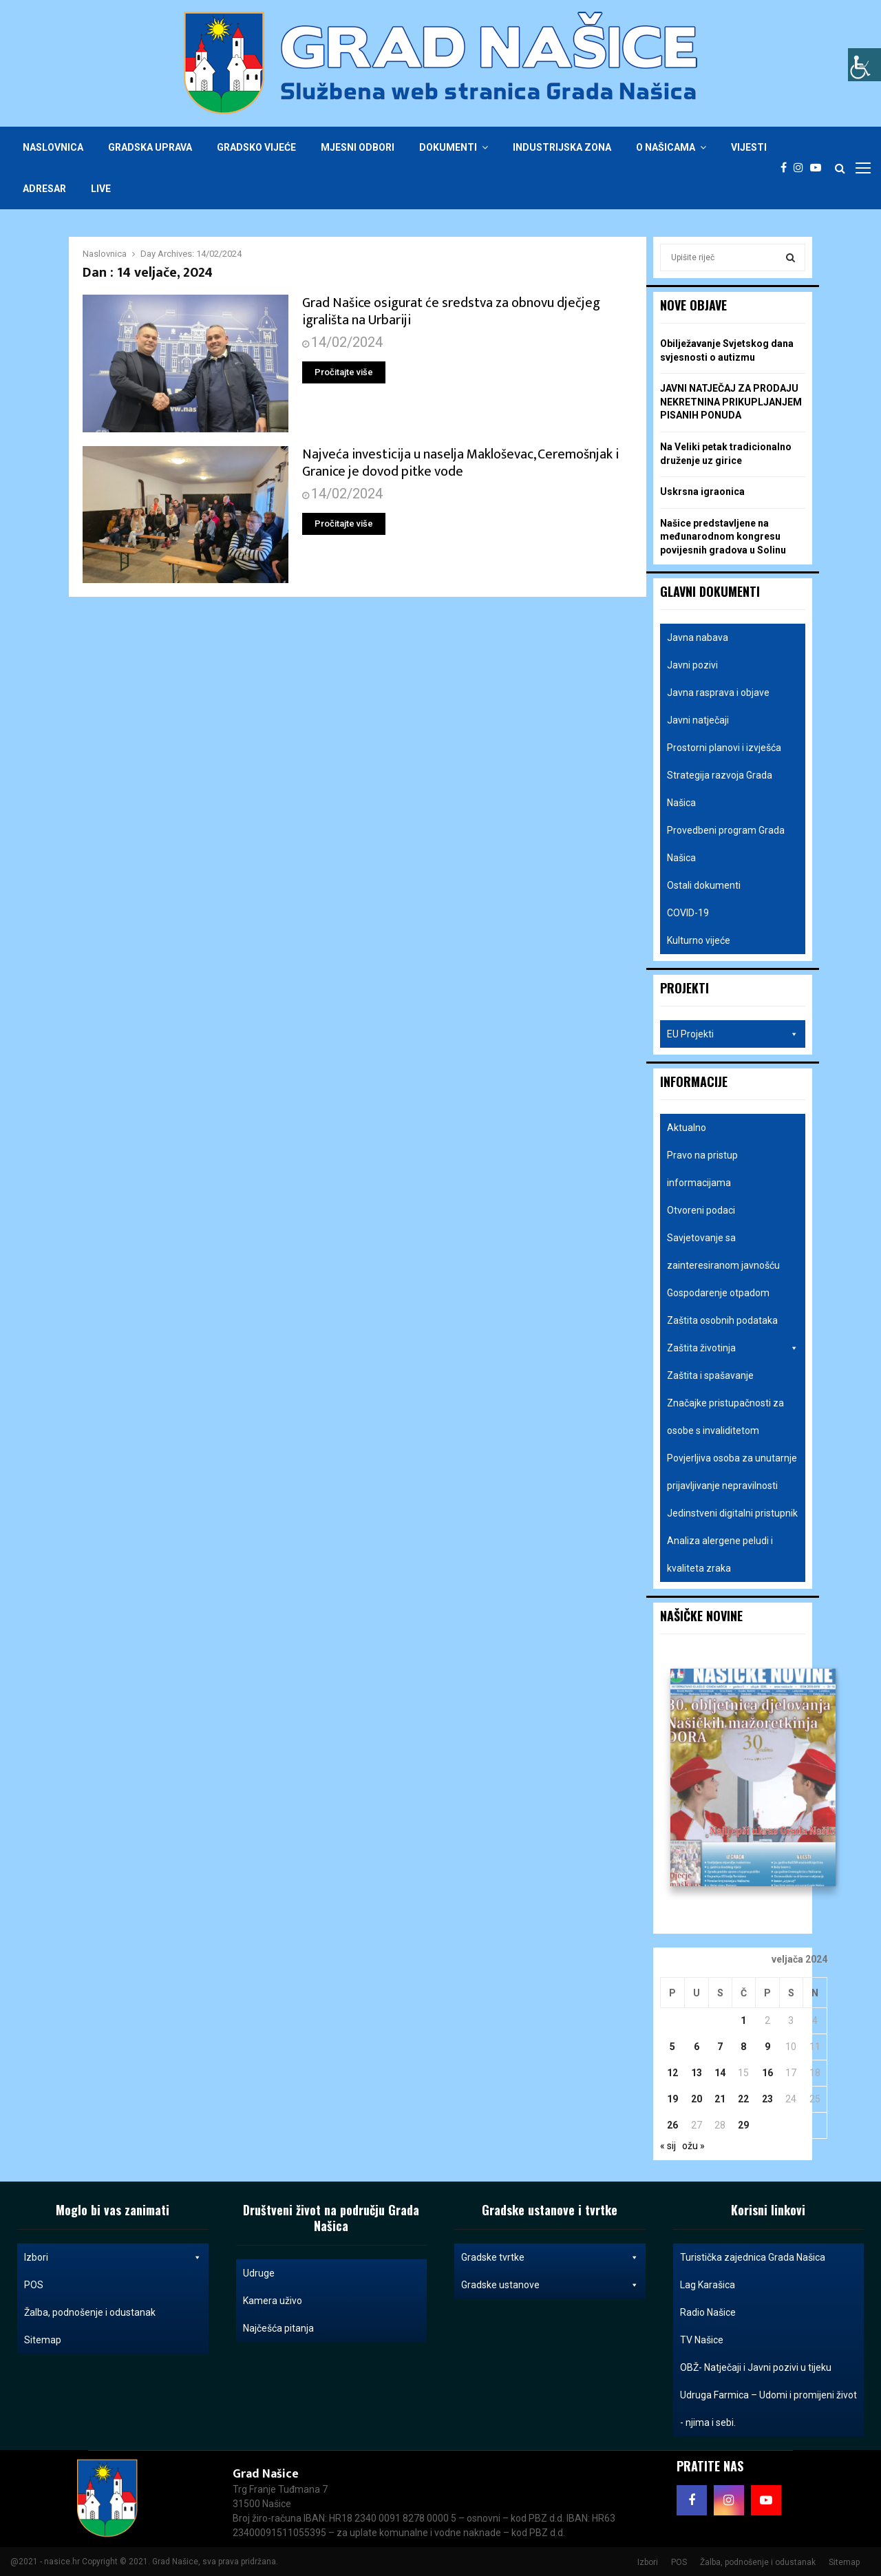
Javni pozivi (692, 665)
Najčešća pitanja (278, 2328)
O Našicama (665, 147)
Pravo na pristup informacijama (702, 1169)
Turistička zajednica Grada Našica (752, 2257)
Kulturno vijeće (698, 940)
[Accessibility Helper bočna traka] (864, 64)
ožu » (693, 2145)
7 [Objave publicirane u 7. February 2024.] (720, 2046)
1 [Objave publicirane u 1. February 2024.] (743, 2020)
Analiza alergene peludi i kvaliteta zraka (720, 1554)
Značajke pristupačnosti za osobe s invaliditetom (725, 1416)
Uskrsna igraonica (702, 491)
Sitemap (42, 2339)
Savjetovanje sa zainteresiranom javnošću (723, 1251)
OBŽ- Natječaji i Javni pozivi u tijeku (755, 2367)
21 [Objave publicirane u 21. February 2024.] (719, 2098)
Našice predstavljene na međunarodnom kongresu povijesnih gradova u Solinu (723, 537)
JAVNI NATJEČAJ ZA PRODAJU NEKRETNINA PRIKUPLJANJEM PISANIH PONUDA (731, 402)
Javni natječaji (698, 720)
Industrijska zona (562, 147)
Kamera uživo (272, 2300)
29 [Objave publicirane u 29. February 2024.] (743, 2125)
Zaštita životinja (732, 1348)
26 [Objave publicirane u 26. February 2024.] (672, 2125)
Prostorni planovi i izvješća (724, 747)
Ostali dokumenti (704, 885)
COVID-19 (688, 912)
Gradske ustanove (550, 2285)
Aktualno (686, 1127)
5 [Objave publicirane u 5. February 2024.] (672, 2046)
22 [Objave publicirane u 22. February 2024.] (743, 2098)
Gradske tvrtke (550, 2257)
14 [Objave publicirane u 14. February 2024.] (719, 2072)
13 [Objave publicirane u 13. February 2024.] (696, 2072)
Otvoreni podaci (701, 1210)
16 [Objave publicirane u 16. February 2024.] (767, 2072)
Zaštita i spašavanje (710, 1375)
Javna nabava (697, 637)
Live (101, 188)
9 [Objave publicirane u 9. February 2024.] (767, 2046)
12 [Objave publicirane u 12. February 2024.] (672, 2072)
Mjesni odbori (357, 147)
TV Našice (701, 2339)
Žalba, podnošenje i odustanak (90, 2312)
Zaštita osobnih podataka (722, 1320)
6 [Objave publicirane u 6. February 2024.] (696, 2046)
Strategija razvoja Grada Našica (719, 789)
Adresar (44, 188)
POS (33, 2284)
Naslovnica (53, 147)
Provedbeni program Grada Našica (726, 844)
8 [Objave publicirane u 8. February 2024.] (743, 2046)
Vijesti (749, 147)
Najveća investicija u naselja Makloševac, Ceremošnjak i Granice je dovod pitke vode (460, 463)
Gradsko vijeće (256, 147)
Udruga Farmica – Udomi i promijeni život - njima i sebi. (768, 2408)
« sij (668, 2145)
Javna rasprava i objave (718, 692)
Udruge (259, 2273)
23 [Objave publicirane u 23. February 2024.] (767, 2098)
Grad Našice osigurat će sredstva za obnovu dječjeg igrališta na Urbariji (451, 311)
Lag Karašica (707, 2284)
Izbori (113, 2257)
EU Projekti (732, 1034)
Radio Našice (708, 2312)
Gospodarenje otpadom (718, 1292)
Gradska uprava (150, 147)
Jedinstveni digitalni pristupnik (732, 1513)
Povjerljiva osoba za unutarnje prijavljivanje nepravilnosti (732, 1472)
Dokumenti (448, 147)
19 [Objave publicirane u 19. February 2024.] (672, 2098)
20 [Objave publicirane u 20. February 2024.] (696, 2098)
